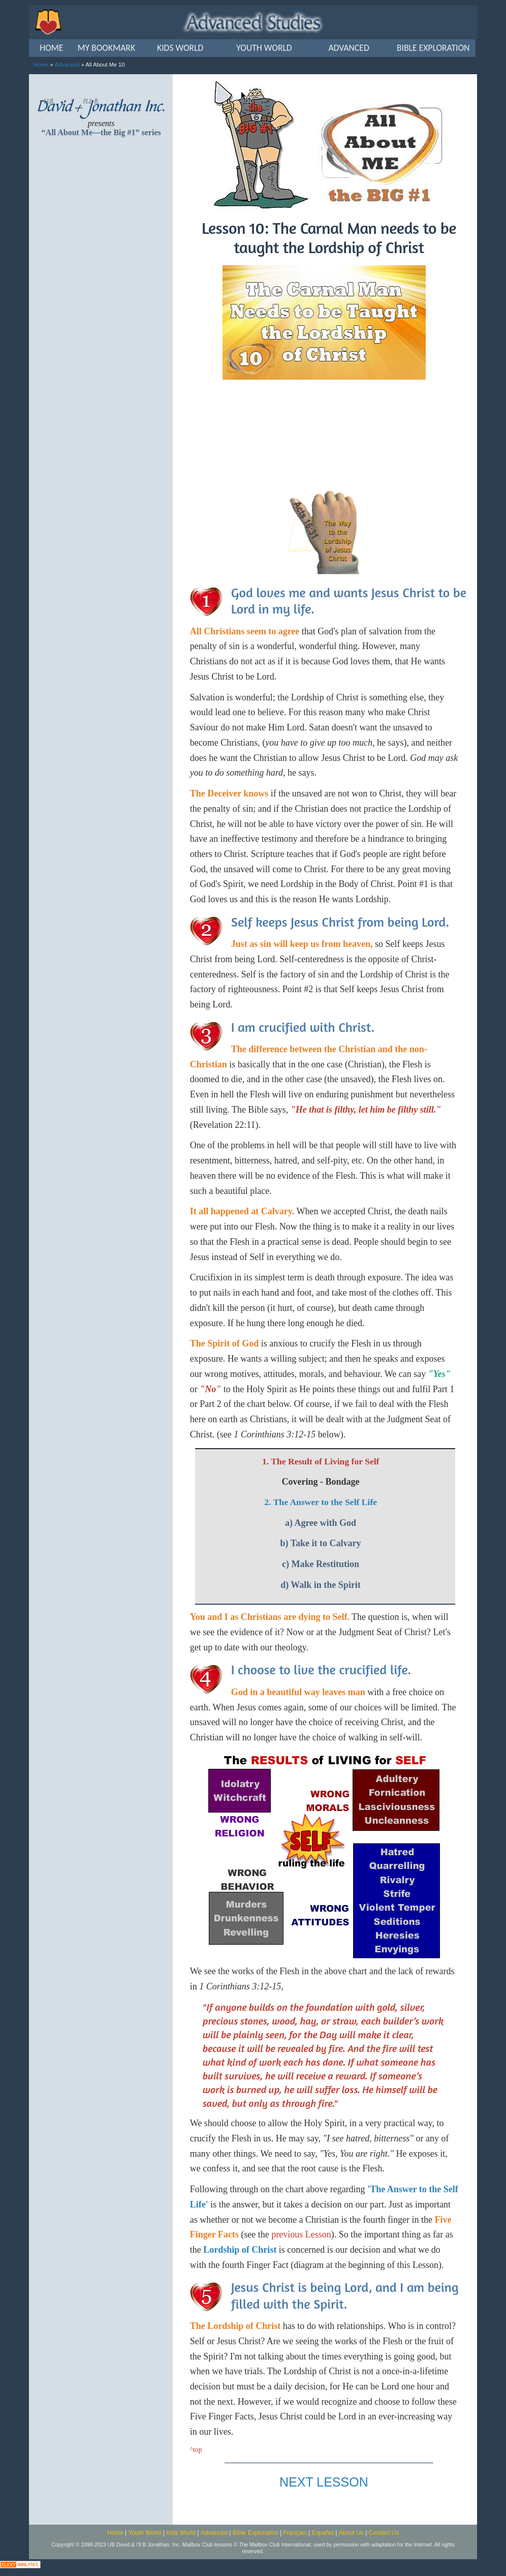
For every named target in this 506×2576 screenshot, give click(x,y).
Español (323, 2532)
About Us (351, 2532)
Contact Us (384, 2532)
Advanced (67, 65)
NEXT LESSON (323, 2482)
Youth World (145, 2532)
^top (196, 2450)
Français (295, 2532)
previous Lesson (301, 2234)
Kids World (181, 2532)
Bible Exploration (255, 2532)
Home (41, 65)
